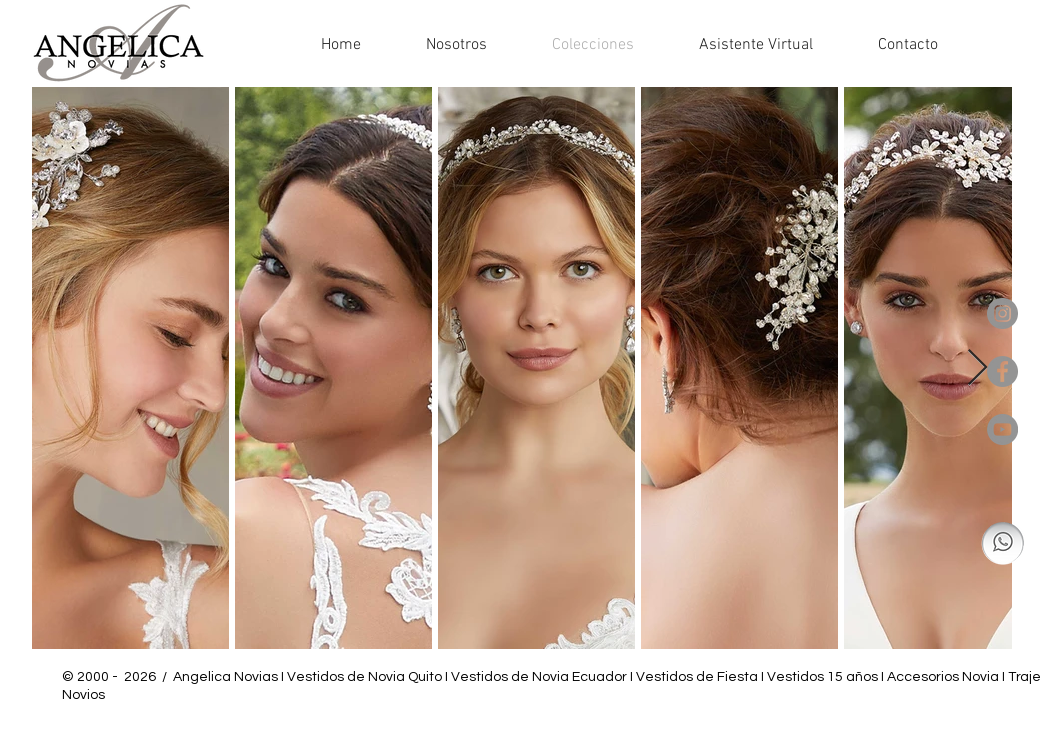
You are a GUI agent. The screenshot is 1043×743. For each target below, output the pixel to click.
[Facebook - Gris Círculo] (1002, 371)
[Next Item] (977, 368)
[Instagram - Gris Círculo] (1002, 313)
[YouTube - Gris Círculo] (1002, 429)
